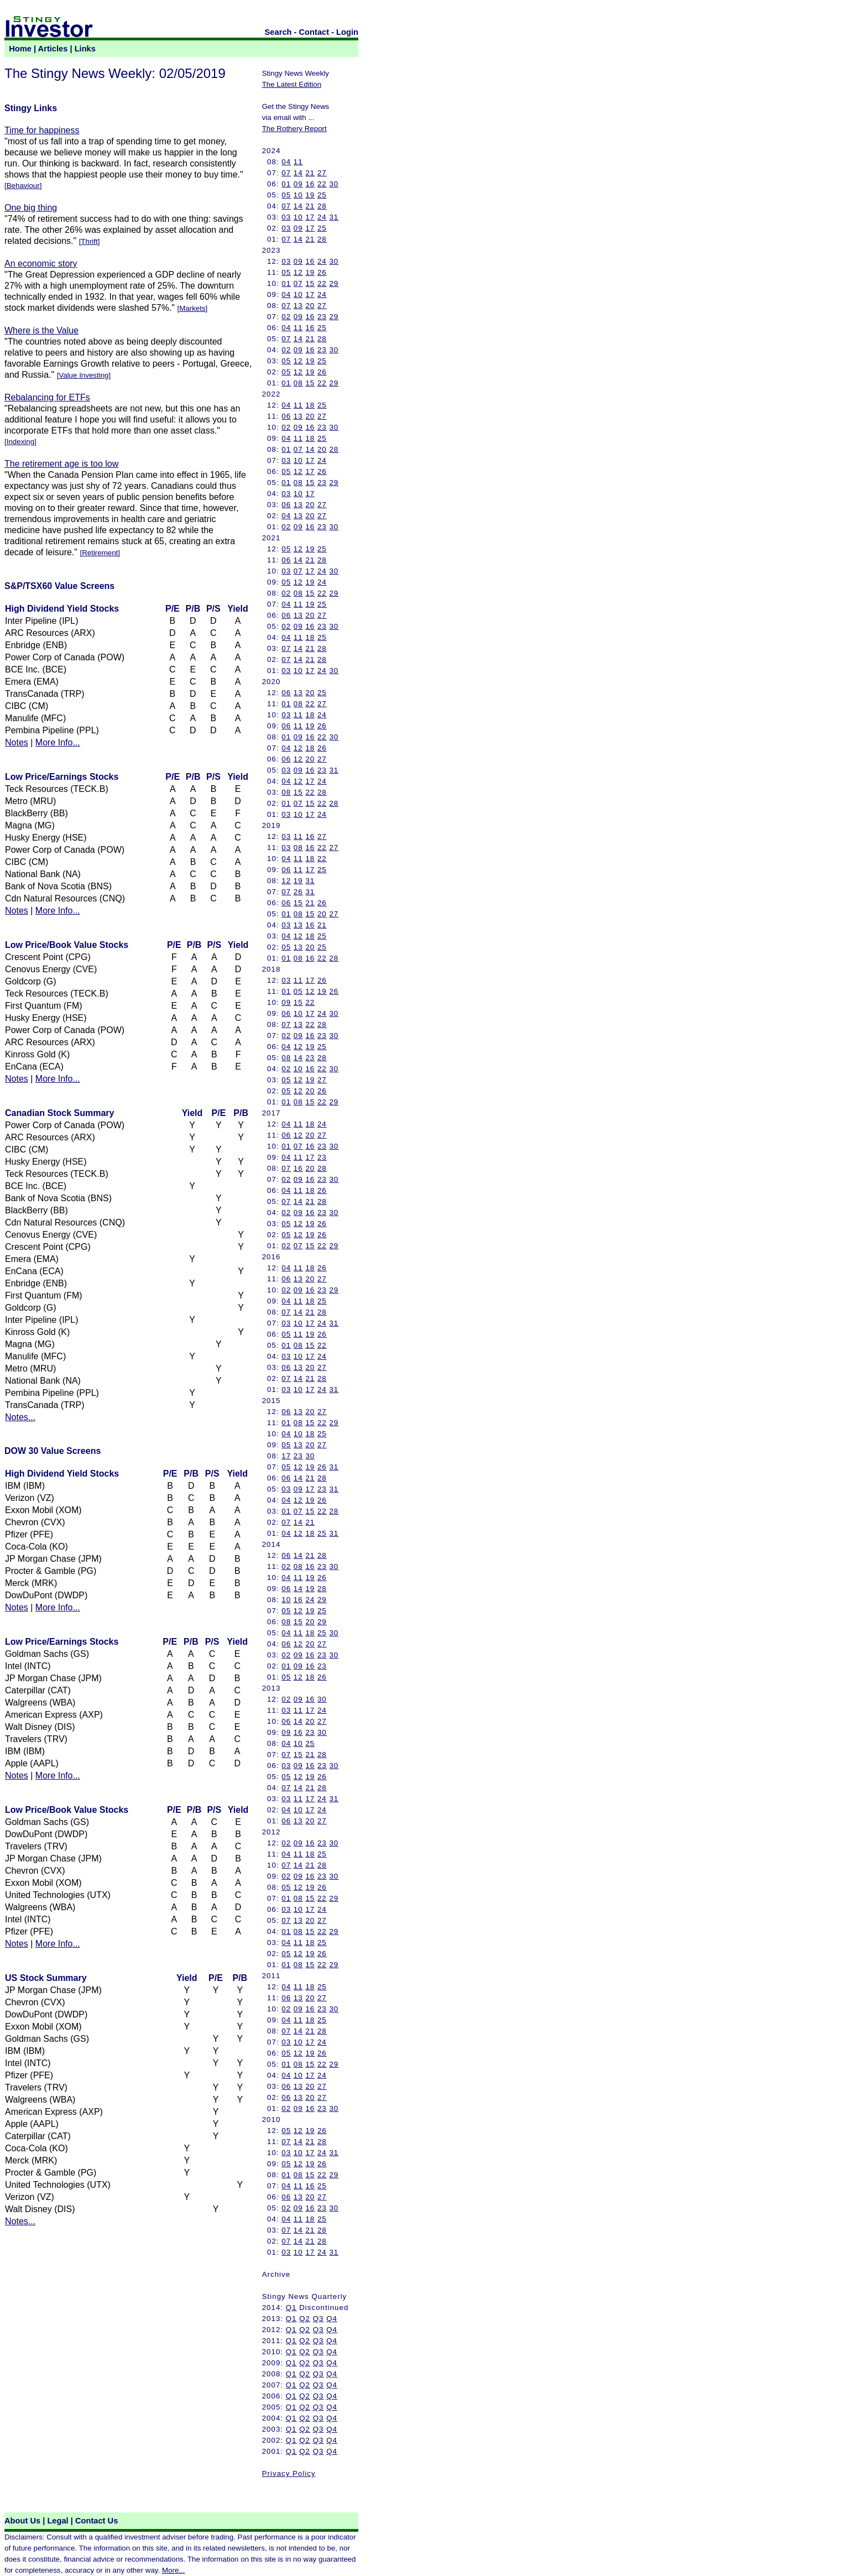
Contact (314, 32)
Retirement (100, 553)
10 (298, 195)
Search (278, 32)
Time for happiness (41, 130)
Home (20, 48)
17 (310, 217)
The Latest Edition (291, 84)
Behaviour (23, 185)
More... (173, 2570)
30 (333, 184)
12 (298, 272)
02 (286, 316)
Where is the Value (41, 330)
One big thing (30, 207)
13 (298, 305)
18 (310, 405)
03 (286, 217)
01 (286, 184)
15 (310, 283)
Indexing (20, 441)
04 (286, 162)
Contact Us (96, 2520)
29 (333, 283)
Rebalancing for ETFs (47, 397)
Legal (57, 2520)
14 (298, 173)
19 (310, 195)
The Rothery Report (294, 128)
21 (310, 173)
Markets (192, 308)
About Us (22, 2520)
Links (85, 48)
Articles (53, 48)
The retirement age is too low (61, 463)
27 (322, 173)
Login (347, 32)
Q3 (318, 2318)
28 (322, 206)
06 (286, 416)
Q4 (331, 2318)
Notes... (20, 1417)
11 (298, 162)
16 (310, 184)
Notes (16, 742)
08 (298, 383)
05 (286, 195)
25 (322, 195)
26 (322, 272)
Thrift (89, 241)
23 (322, 316)
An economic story (40, 263)
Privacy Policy (289, 2473)
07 (286, 173)
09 (298, 184)
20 (310, 305)
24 (322, 217)
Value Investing (83, 375)
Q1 (291, 2307)
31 (333, 217)
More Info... (57, 742)
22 (322, 184)
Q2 (304, 2318)
